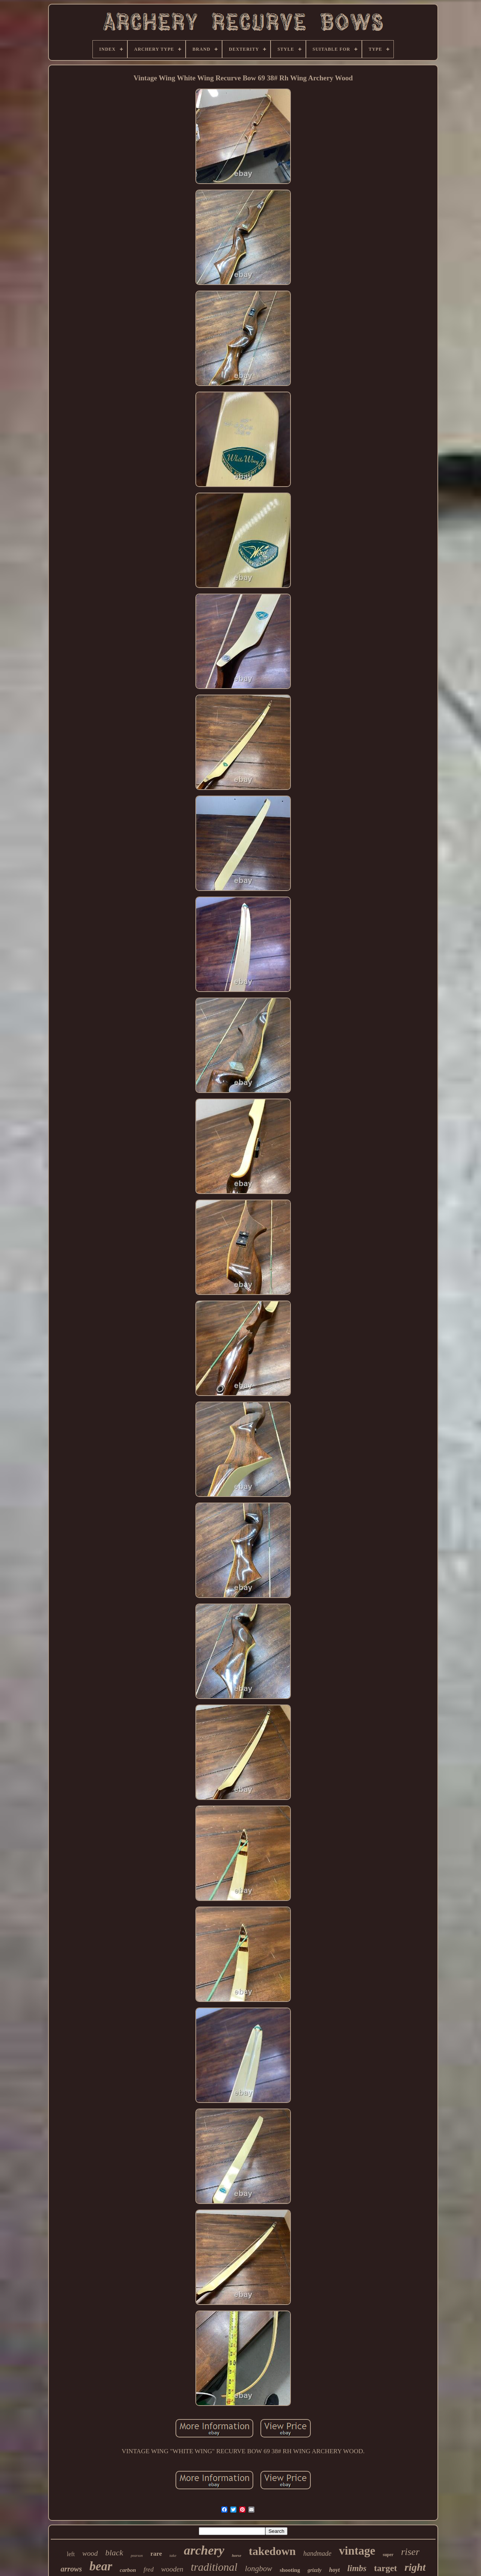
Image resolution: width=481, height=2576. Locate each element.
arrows (71, 2569)
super (388, 2554)
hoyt (334, 2570)
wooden (172, 2569)
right (415, 2567)
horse (236, 2555)
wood (90, 2553)
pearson (137, 2555)
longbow (258, 2568)
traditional (214, 2567)
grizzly (314, 2570)
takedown (272, 2551)
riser (410, 2551)
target (385, 2568)
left (71, 2554)
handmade (317, 2553)
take (172, 2555)
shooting (290, 2570)
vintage (357, 2550)
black (114, 2552)
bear (100, 2566)
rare (156, 2553)
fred (149, 2569)
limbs (356, 2568)
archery (204, 2550)
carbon (128, 2570)
